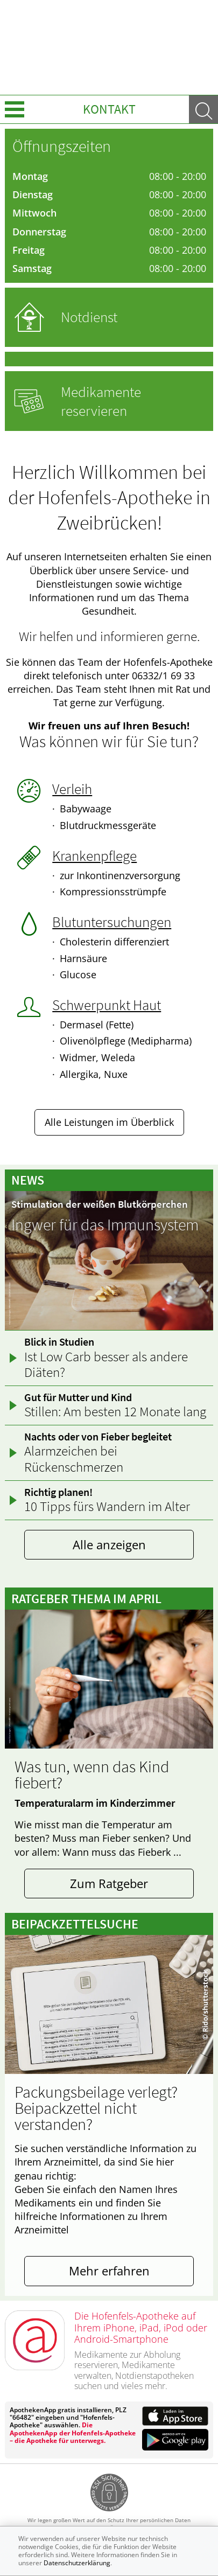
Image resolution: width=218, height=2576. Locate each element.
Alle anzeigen (109, 1544)
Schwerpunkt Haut (106, 1004)
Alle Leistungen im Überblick (109, 1122)
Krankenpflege (94, 855)
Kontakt (109, 109)
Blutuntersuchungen (111, 922)
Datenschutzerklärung (77, 2562)
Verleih (72, 788)
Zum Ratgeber (109, 1883)
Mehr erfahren (109, 2270)
